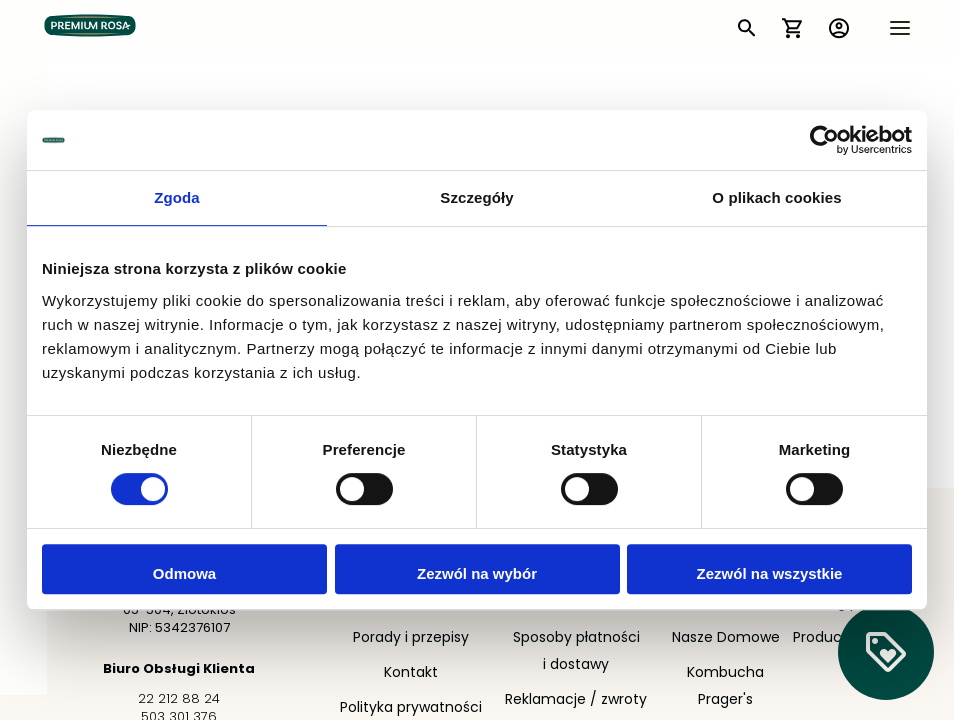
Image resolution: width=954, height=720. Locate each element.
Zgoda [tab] (177, 197)
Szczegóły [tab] (476, 197)
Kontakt (411, 673)
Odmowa (184, 573)
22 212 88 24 (179, 699)
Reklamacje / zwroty (576, 700)
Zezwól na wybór (477, 573)
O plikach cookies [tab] (776, 197)
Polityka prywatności (411, 708)
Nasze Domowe (726, 638)
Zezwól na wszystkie (770, 573)
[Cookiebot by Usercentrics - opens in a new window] (824, 140)
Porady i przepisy (411, 638)
